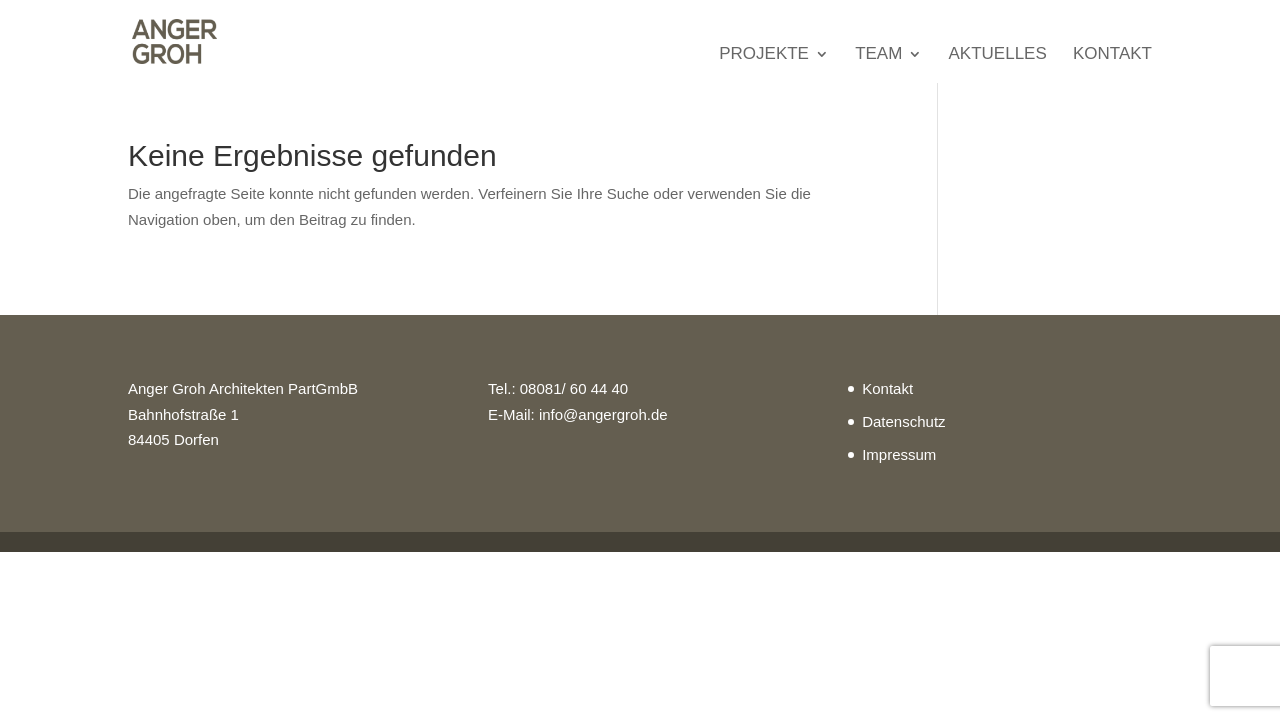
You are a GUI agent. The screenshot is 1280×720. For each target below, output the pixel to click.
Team (878, 55)
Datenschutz (903, 421)
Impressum (899, 454)
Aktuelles (998, 55)
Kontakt (1112, 55)
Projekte (764, 55)
